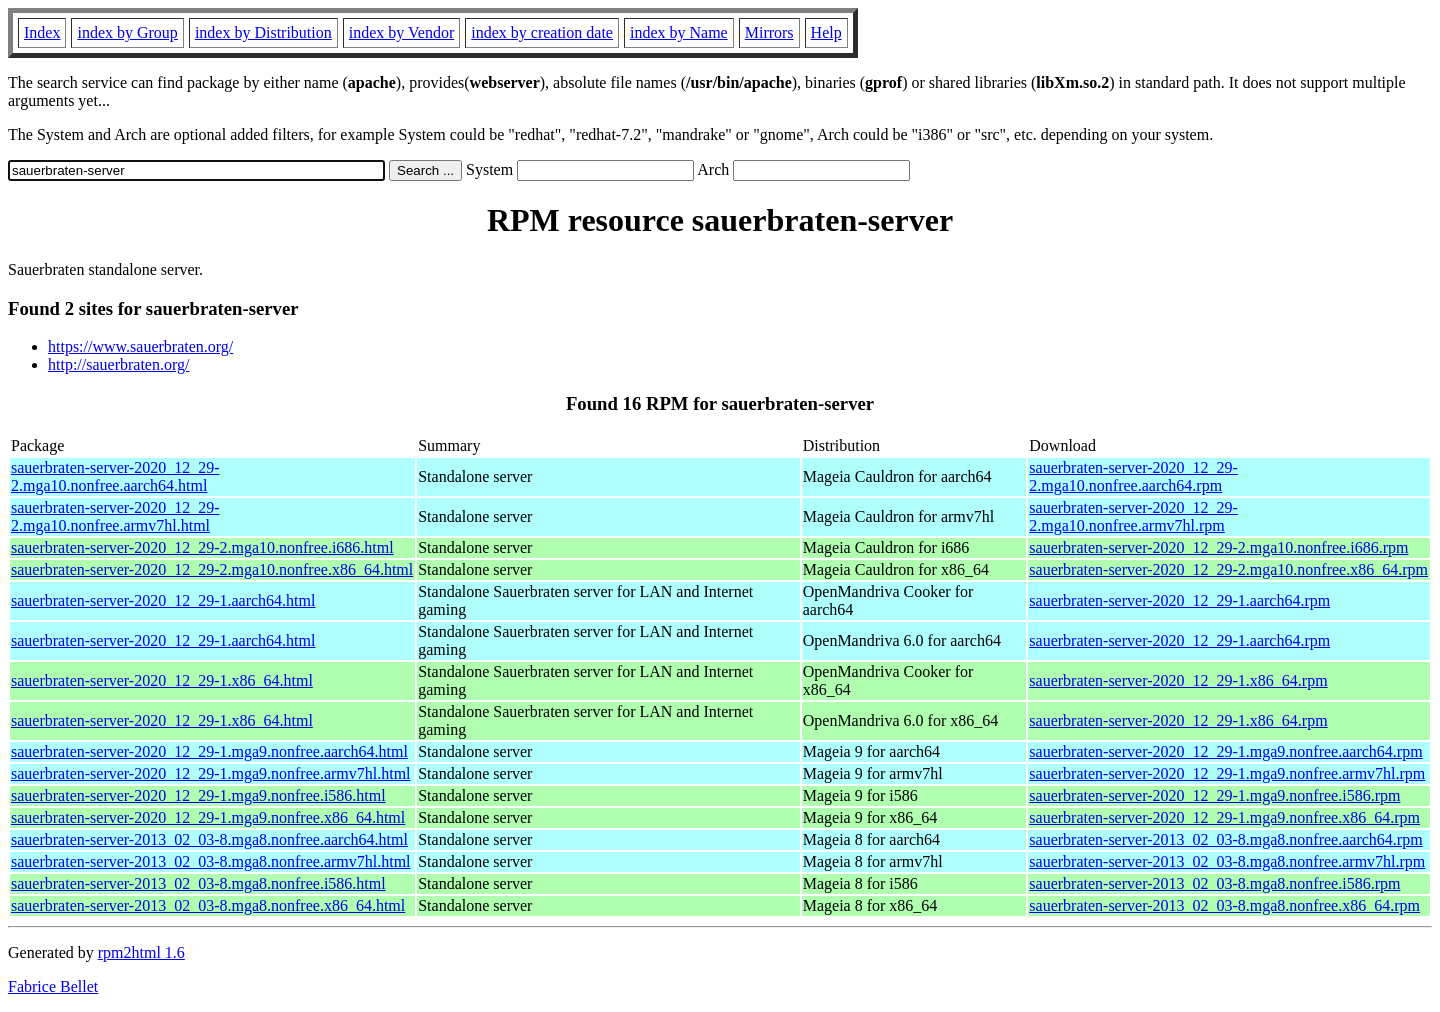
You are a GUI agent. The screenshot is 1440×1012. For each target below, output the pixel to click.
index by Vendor (401, 32)
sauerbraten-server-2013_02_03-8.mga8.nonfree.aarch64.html (209, 839)
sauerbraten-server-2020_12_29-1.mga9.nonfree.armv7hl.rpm (1227, 773)
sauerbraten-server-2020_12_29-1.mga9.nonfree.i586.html (198, 795)
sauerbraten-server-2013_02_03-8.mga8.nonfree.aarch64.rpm (1225, 839)
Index (42, 32)
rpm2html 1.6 (141, 952)
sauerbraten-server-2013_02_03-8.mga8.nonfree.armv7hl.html (211, 861)
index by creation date (542, 32)
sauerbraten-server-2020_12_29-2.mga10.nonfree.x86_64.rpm (1228, 569)
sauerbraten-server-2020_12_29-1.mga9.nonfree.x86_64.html (208, 817)
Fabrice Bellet (53, 986)
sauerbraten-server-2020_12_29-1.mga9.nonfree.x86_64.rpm (1224, 817)
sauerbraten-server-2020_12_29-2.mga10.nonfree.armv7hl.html (115, 516)
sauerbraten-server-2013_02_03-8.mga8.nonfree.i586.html (198, 883)
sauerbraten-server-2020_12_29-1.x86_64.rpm (1178, 680)
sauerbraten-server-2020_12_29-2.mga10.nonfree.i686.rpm (1218, 547)
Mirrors (769, 32)
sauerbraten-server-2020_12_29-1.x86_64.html (162, 680)
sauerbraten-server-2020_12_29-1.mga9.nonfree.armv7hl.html (211, 773)
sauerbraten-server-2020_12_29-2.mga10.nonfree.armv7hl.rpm (1133, 516)
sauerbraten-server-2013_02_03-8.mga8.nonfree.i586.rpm (1214, 883)
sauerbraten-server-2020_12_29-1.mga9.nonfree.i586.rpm (1214, 795)
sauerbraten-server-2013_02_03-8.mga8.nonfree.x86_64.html (208, 905)
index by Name (679, 32)
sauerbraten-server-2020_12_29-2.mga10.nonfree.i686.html (202, 547)
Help (826, 32)
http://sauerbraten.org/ (118, 364)
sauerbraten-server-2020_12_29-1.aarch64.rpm (1179, 600)
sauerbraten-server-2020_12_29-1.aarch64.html (163, 600)
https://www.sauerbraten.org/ (140, 346)
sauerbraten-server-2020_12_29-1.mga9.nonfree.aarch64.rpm (1225, 751)
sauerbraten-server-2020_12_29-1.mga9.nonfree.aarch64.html (209, 751)
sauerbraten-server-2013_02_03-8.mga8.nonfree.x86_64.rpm (1224, 905)
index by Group (127, 32)
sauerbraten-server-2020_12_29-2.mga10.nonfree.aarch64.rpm (1133, 476)
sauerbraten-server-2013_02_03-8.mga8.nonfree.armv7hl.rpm (1227, 861)
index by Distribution (263, 32)
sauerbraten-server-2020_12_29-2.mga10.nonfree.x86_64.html (212, 569)
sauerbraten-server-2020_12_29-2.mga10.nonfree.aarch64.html (115, 476)
